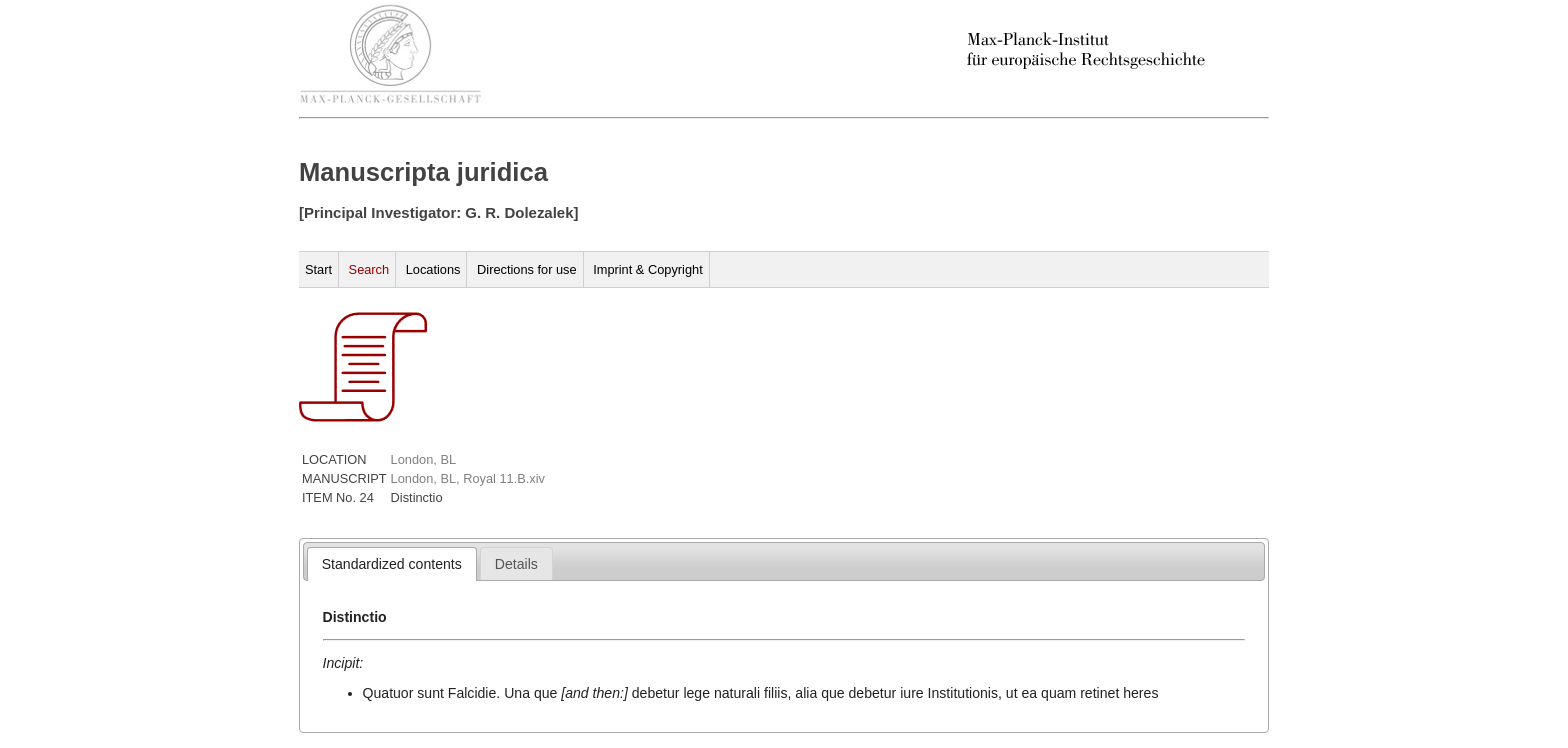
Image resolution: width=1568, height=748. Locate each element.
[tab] (392, 564)
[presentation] (392, 564)
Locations (433, 269)
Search (369, 269)
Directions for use (527, 269)
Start (318, 269)
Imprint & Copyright (648, 269)
